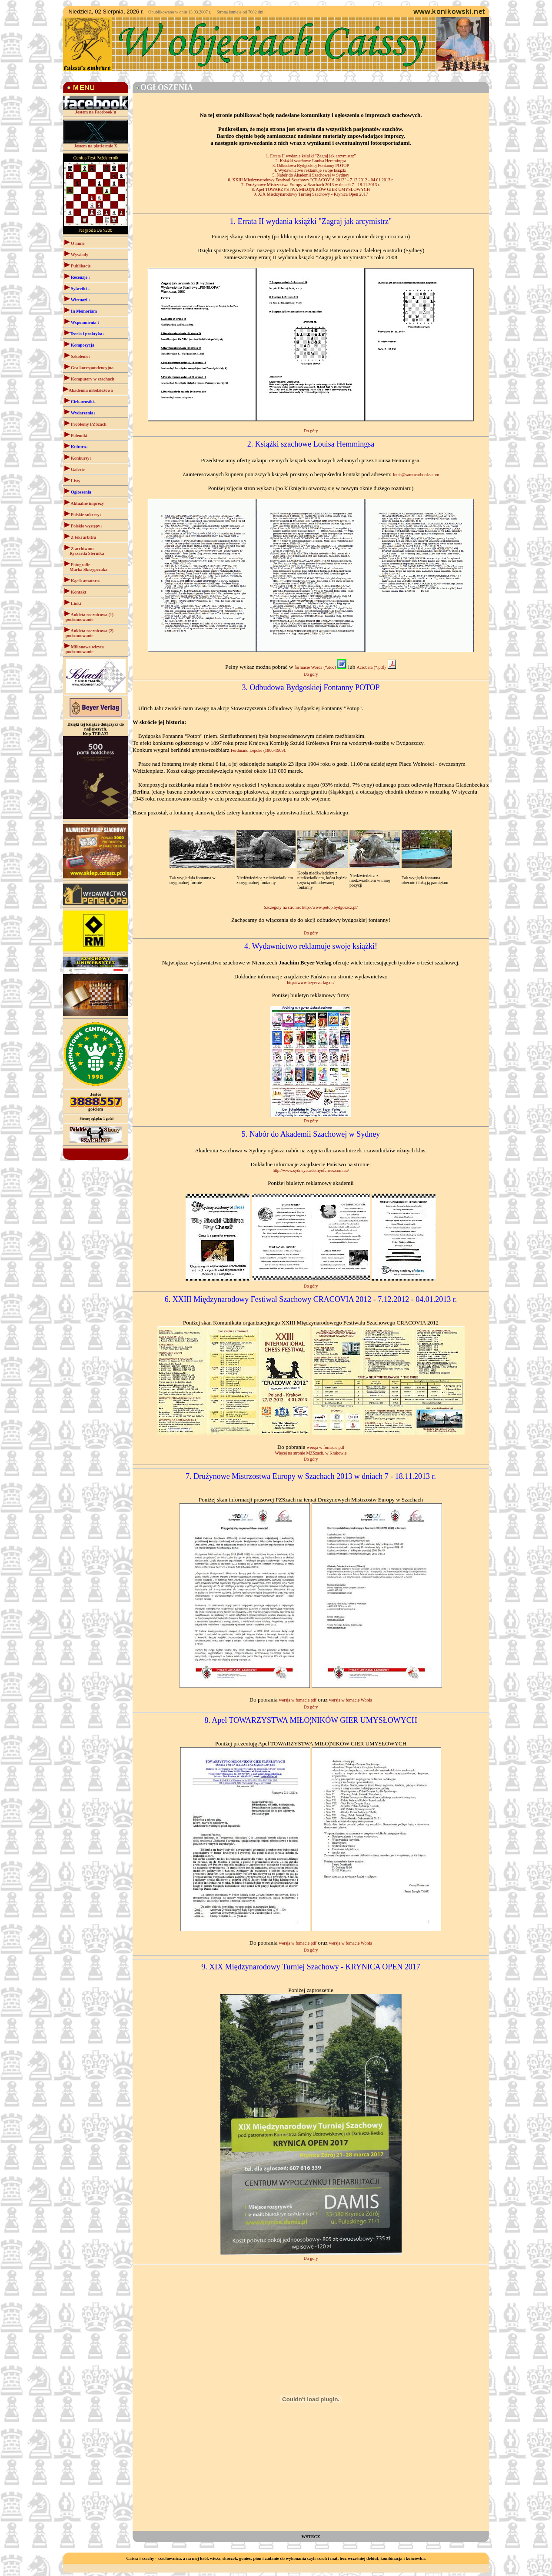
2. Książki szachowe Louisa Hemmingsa (311, 160)
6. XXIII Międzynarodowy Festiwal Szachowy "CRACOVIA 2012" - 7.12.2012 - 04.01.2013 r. (311, 179)
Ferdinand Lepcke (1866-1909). (258, 750)
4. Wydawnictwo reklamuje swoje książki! (311, 170)
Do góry (310, 430)
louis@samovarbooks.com (416, 474)
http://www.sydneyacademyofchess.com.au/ (311, 1170)
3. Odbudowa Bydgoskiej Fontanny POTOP (311, 165)
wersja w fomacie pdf (325, 1447)
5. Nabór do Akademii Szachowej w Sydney (311, 175)
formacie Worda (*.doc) (321, 667)
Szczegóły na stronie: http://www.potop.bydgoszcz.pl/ (311, 907)
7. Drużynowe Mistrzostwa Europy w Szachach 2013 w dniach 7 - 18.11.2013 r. (310, 184)
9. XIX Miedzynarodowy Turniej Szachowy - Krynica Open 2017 (310, 194)
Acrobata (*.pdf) (376, 667)
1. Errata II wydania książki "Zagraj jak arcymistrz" (311, 155)
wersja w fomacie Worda (350, 1700)
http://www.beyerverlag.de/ (310, 982)
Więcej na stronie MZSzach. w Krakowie (310, 1453)
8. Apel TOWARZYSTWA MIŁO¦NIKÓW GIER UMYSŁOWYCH (311, 189)
